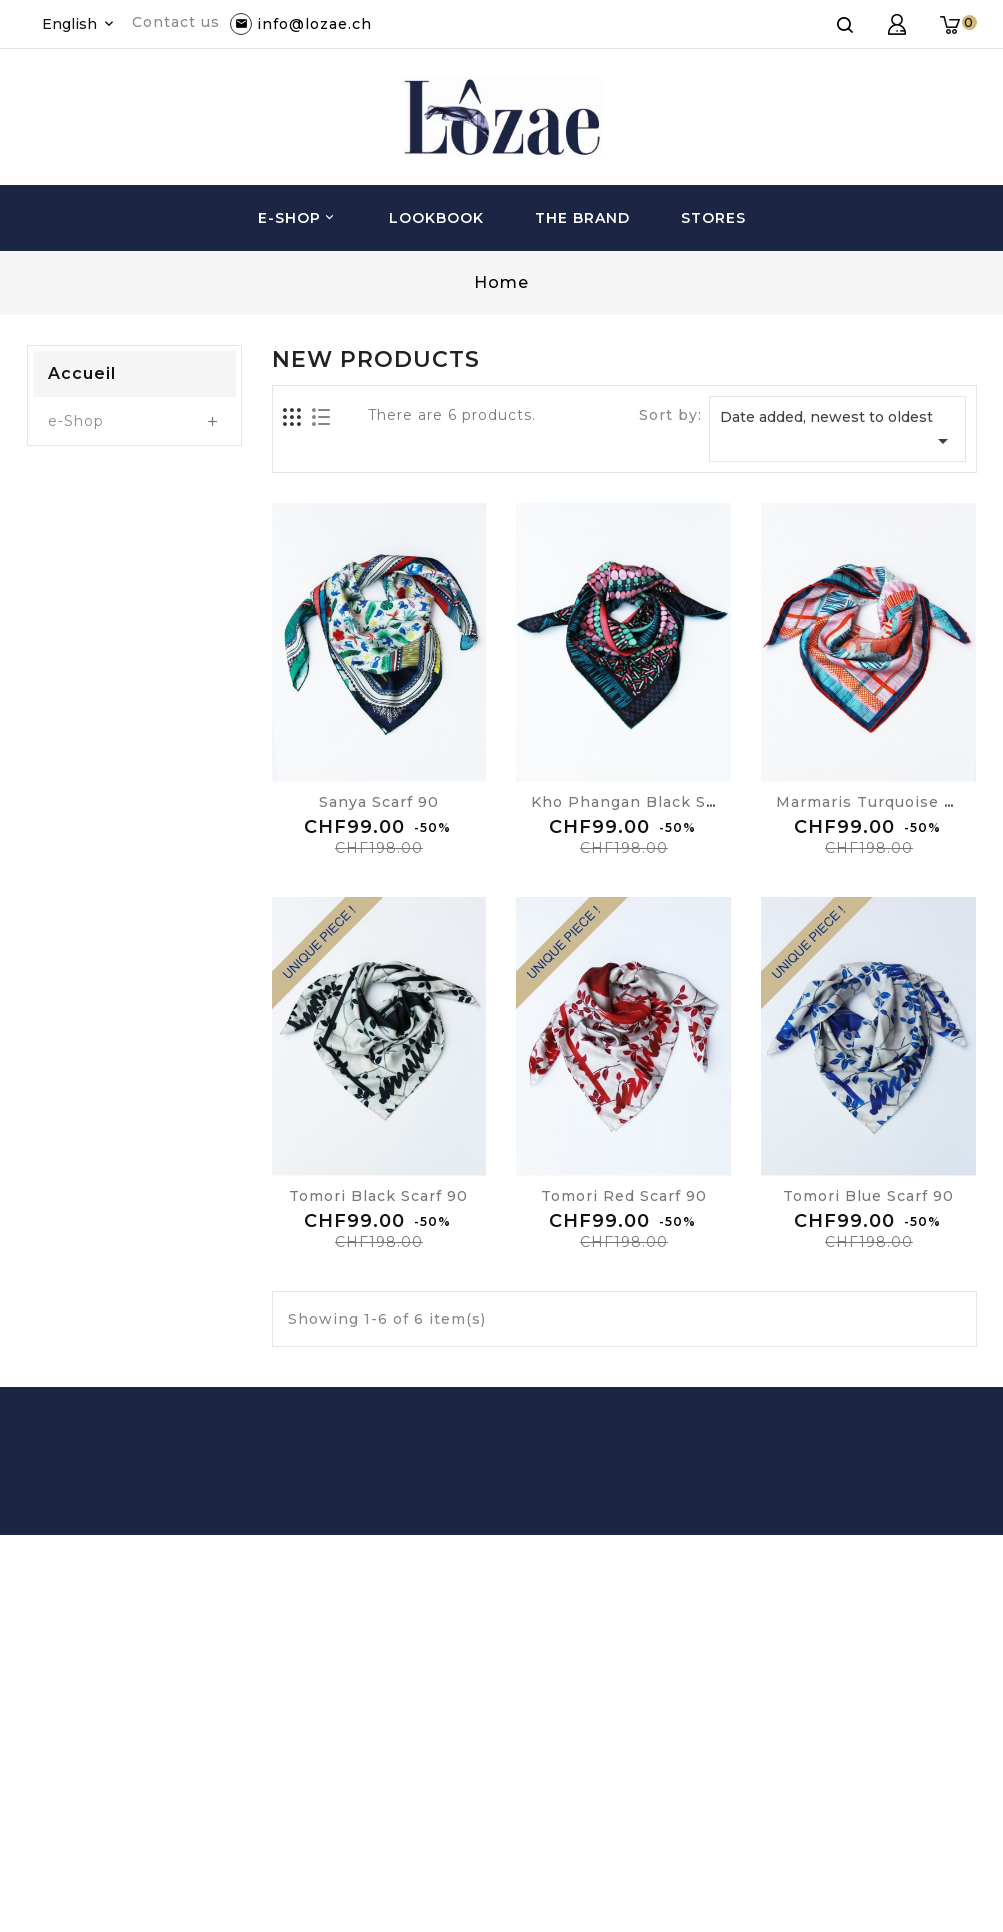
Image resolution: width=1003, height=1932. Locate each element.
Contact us (176, 22)
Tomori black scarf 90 (378, 1196)
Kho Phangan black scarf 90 (647, 802)
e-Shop (298, 218)
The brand (582, 218)
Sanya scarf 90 (379, 802)
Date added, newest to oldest (837, 430)
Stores (713, 218)
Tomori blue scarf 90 (868, 1196)
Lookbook (436, 218)
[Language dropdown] (79, 24)
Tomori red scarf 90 (624, 1196)
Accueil (82, 373)
